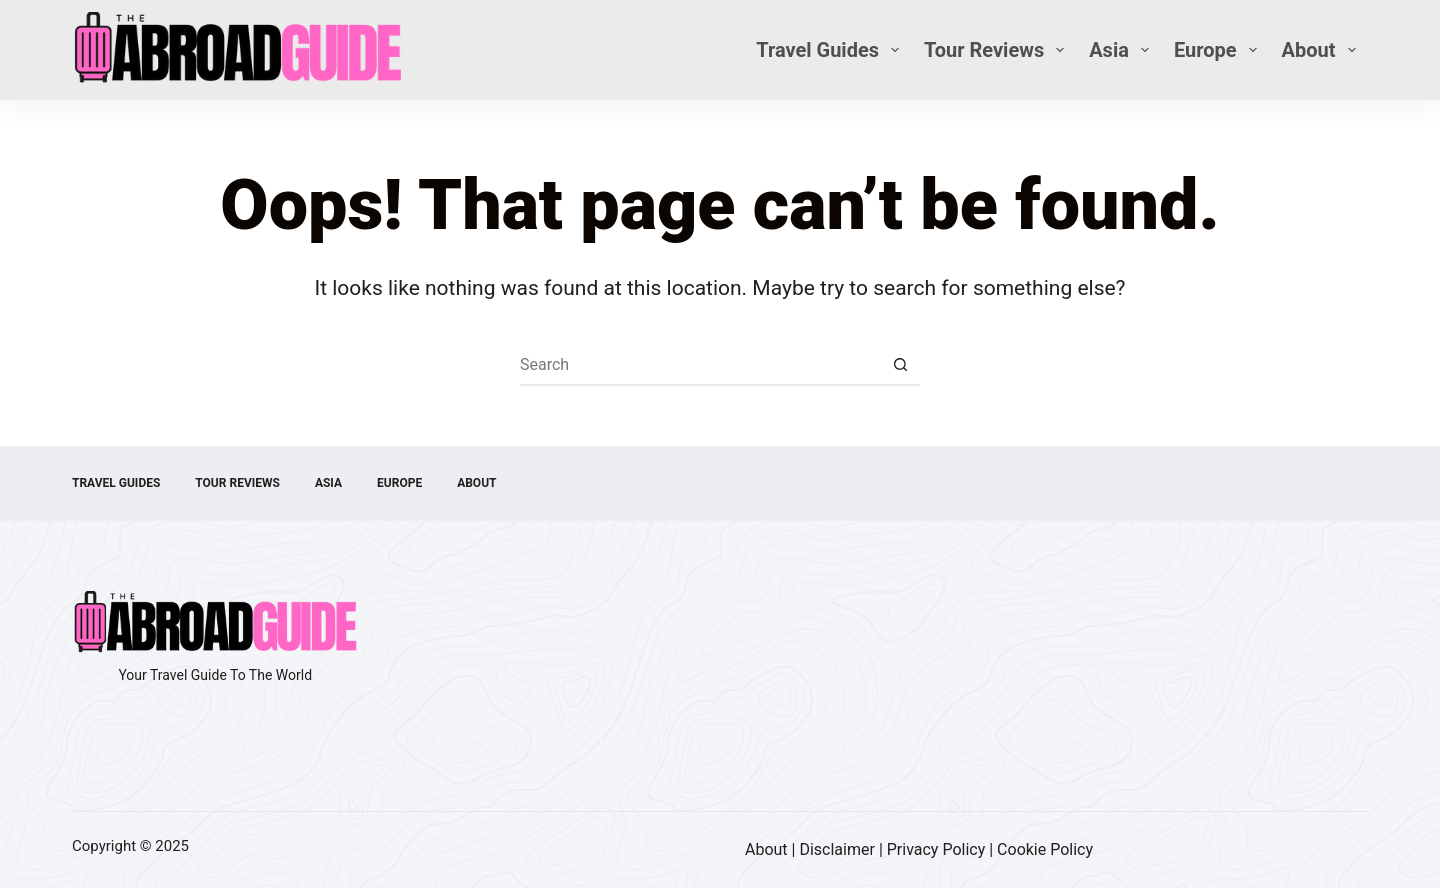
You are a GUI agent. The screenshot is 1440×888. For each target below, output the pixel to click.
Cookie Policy (1045, 849)
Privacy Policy (936, 849)
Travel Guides (831, 50)
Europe (1219, 50)
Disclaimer (836, 849)
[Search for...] (700, 366)
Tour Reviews (998, 50)
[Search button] (900, 366)
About (1323, 50)
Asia (1123, 50)
